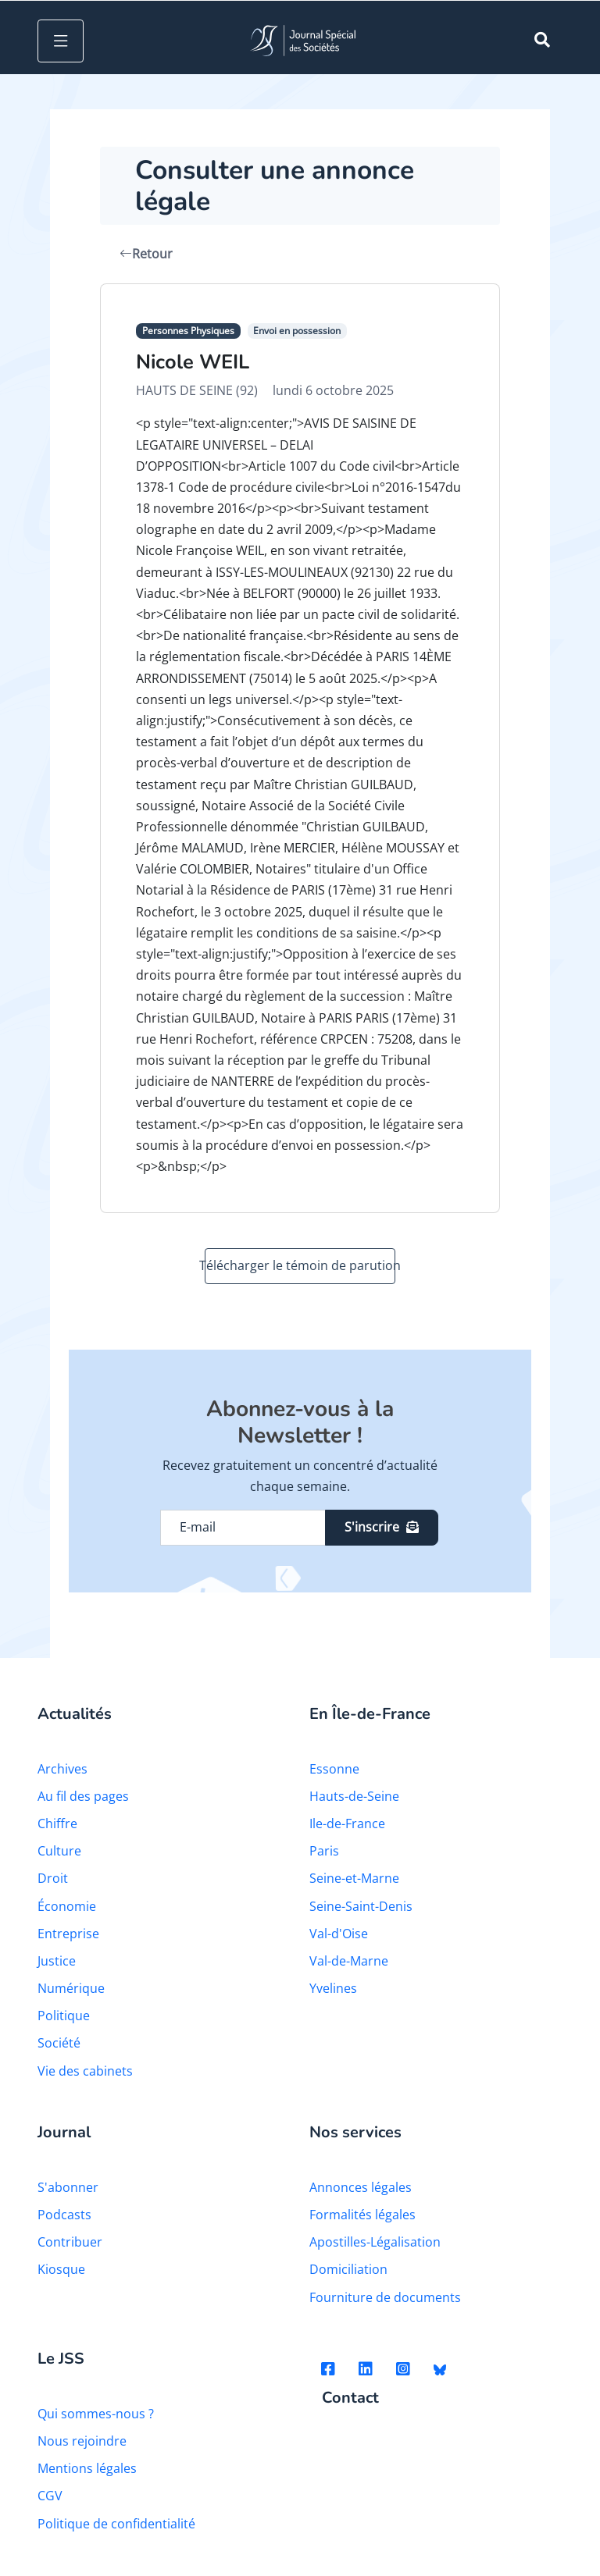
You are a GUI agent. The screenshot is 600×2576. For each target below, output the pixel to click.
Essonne (334, 1768)
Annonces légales (360, 2187)
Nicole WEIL (192, 361)
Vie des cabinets (85, 2071)
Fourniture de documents (385, 2297)
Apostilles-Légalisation (375, 2241)
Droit (53, 1878)
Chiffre (57, 1823)
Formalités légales (362, 2214)
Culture (59, 1850)
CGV (50, 2495)
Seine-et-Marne (354, 1878)
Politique (64, 2015)
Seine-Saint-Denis (360, 1906)
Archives (63, 1768)
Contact (350, 2398)
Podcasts (64, 2214)
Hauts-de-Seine (354, 1796)
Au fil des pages (83, 1796)
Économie (67, 1906)
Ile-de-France (347, 1823)
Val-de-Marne (348, 1960)
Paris (324, 1850)
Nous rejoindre (82, 2441)
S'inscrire (382, 1526)
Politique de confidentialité (116, 2523)
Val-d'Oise (338, 1933)
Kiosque (61, 2269)
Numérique (71, 1988)
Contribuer (70, 2241)
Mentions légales (87, 2468)
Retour (146, 253)
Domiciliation (348, 2269)
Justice (57, 1960)
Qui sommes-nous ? (96, 2413)
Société (59, 2042)
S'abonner (68, 2187)
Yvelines (333, 1988)
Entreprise (68, 1933)
